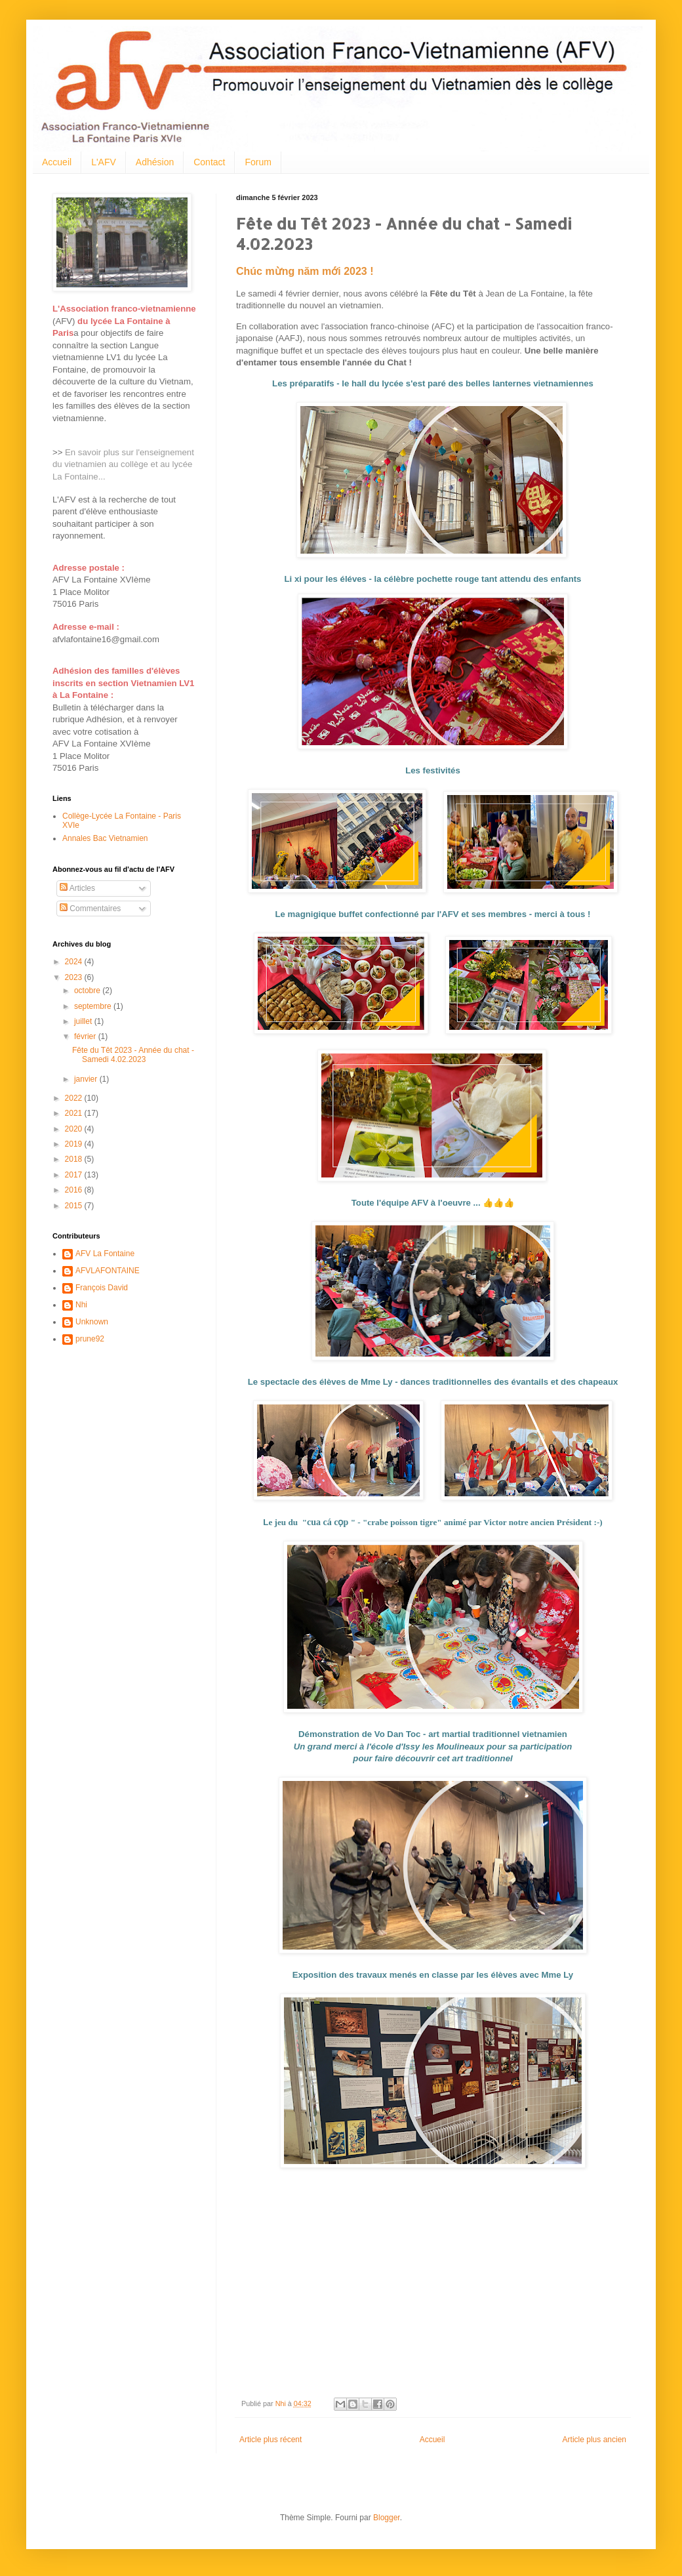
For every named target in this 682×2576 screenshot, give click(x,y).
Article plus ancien (594, 2439)
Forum (258, 162)
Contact (209, 162)
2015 (75, 1205)
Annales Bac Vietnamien (105, 838)
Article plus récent (270, 2439)
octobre (88, 990)
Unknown (91, 1321)
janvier (87, 1079)
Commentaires (90, 908)
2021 (75, 1113)
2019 (75, 1144)
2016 (75, 1190)
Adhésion (155, 162)
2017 (75, 1174)
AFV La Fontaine (104, 1253)
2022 (75, 1098)
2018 (75, 1159)
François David (101, 1287)
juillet (84, 1021)
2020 (75, 1129)
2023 (75, 977)
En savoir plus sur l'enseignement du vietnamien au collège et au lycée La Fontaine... (123, 464)
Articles (77, 888)
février (86, 1036)
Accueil (56, 162)
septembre (93, 1006)
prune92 (89, 1338)
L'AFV (103, 162)
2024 (75, 961)
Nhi (81, 1304)
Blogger (386, 2517)
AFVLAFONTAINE (107, 1270)
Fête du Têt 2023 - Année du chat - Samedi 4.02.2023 (133, 1055)
